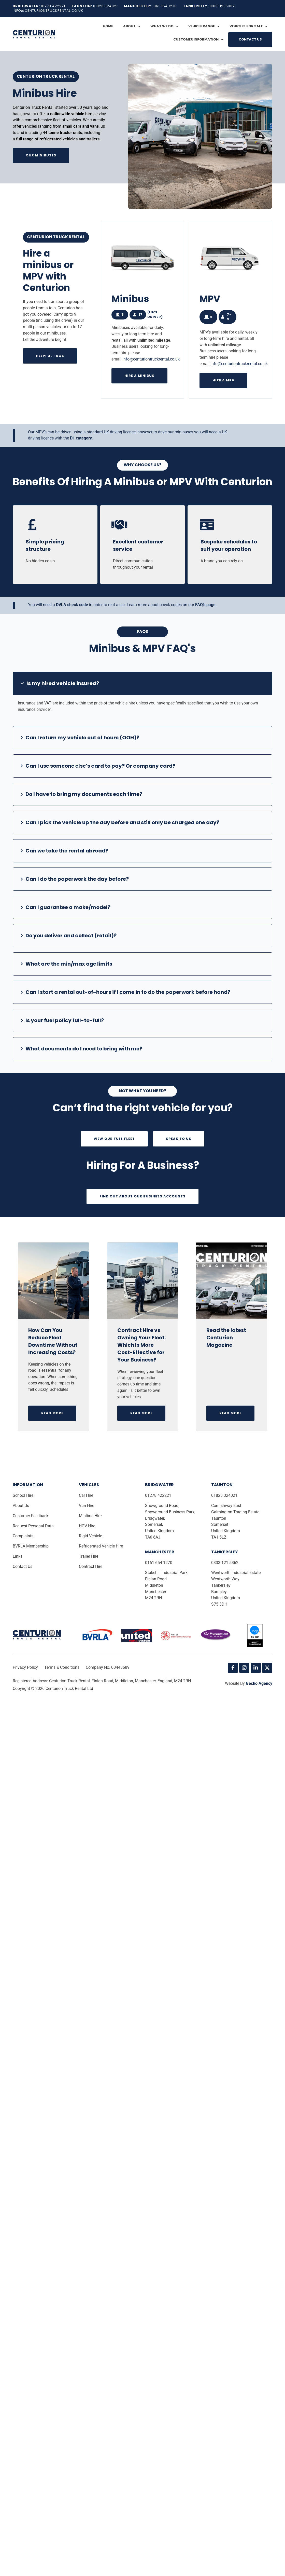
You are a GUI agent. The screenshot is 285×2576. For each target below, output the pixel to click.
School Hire (23, 1495)
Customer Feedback (31, 1515)
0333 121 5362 (224, 1562)
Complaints (23, 1535)
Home (108, 26)
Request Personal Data (33, 1526)
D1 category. (81, 438)
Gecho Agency (259, 1683)
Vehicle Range (203, 26)
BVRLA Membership (31, 1546)
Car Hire (86, 1495)
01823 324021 (224, 1495)
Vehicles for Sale (248, 26)
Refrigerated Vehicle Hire (101, 1546)
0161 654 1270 (158, 1562)
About (131, 26)
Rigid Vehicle (90, 1535)
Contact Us (250, 39)
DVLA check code (72, 604)
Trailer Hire (88, 1556)
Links (18, 1556)
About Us (21, 1505)
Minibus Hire (91, 1515)
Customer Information (198, 39)
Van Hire (86, 1505)
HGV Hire (87, 1526)
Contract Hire (90, 1566)
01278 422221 (158, 1495)
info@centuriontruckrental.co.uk (151, 359)
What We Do (164, 26)
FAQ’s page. (206, 604)
